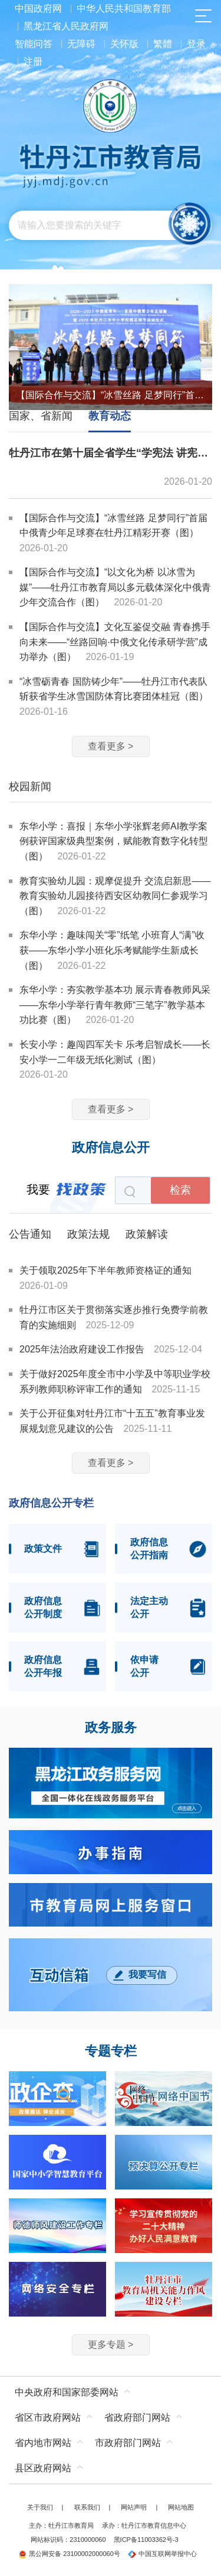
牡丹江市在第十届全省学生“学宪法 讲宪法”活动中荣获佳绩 (110, 453)
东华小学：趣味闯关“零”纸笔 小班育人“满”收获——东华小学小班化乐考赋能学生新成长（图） (111, 950)
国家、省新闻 (40, 416)
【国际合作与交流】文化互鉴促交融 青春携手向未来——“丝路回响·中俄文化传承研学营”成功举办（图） (114, 642)
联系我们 (87, 2507)
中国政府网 (38, 9)
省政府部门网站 (137, 2417)
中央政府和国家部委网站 (66, 2392)
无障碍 (81, 44)
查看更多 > (111, 746)
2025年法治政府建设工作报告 (83, 1349)
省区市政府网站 (48, 2417)
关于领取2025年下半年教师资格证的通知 (105, 1270)
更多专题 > (111, 2345)
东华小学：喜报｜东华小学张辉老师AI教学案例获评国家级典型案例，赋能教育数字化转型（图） (113, 841)
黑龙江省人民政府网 (66, 26)
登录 (196, 44)
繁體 (162, 44)
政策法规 (88, 1234)
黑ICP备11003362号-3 (146, 2539)
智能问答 (33, 44)
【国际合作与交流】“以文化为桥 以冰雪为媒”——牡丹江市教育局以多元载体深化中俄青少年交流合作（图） (115, 587)
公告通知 (30, 1234)
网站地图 (181, 2507)
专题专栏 (111, 2051)
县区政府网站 (43, 2468)
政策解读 (147, 1234)
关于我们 (40, 2507)
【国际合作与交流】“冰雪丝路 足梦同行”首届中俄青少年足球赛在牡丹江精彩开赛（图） (110, 395)
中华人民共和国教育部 (124, 9)
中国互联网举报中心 (162, 2553)
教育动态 (109, 416)
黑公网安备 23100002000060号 (69, 2553)
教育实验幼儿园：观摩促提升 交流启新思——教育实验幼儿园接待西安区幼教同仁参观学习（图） (114, 896)
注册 (33, 61)
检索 (180, 1190)
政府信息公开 (111, 1148)
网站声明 (134, 2507)
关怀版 (124, 44)
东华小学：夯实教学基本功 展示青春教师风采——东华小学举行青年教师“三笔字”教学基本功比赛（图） (114, 1005)
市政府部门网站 (128, 2443)
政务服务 (111, 1728)
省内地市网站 (43, 2443)
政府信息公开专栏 (51, 1503)
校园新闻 (30, 786)
